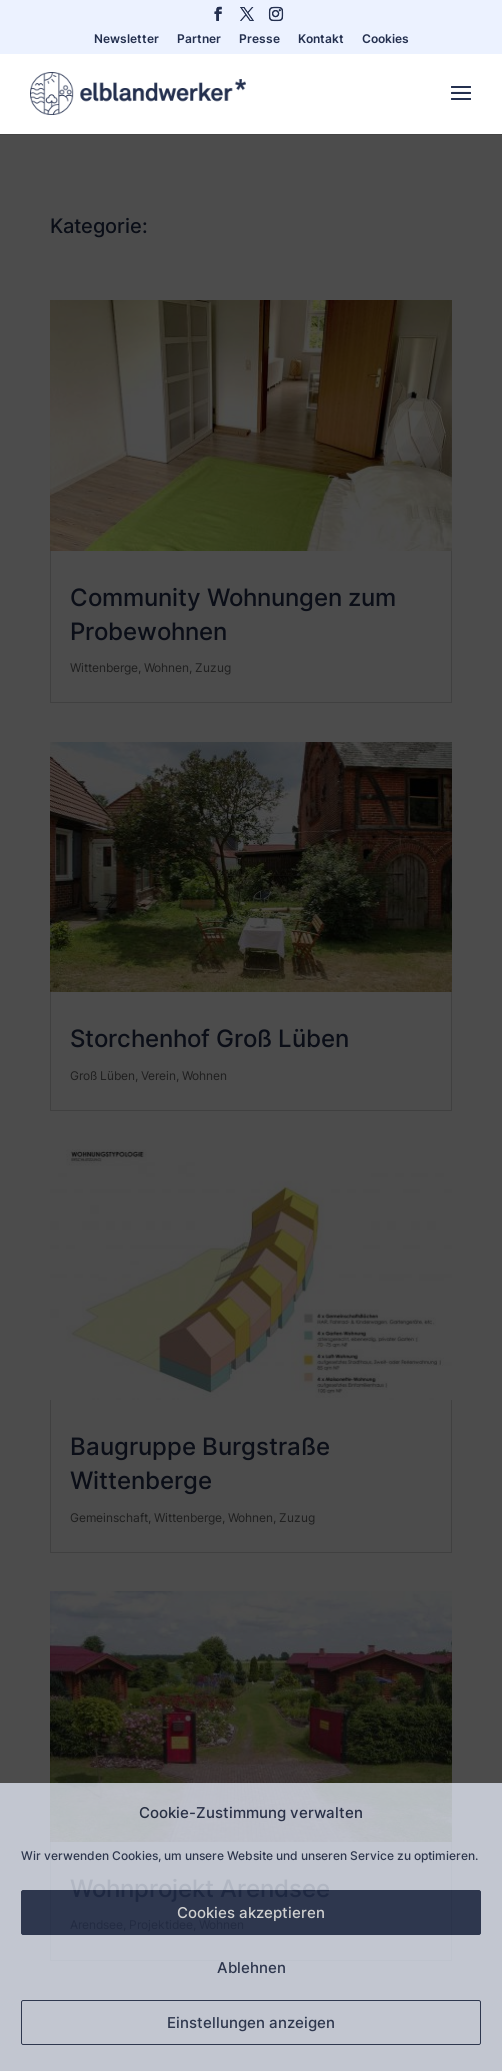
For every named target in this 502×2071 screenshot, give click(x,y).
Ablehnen (251, 1967)
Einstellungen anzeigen (251, 2022)
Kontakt (321, 39)
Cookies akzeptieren (251, 1912)
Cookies (385, 39)
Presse (259, 39)
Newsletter (126, 39)
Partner (199, 39)
